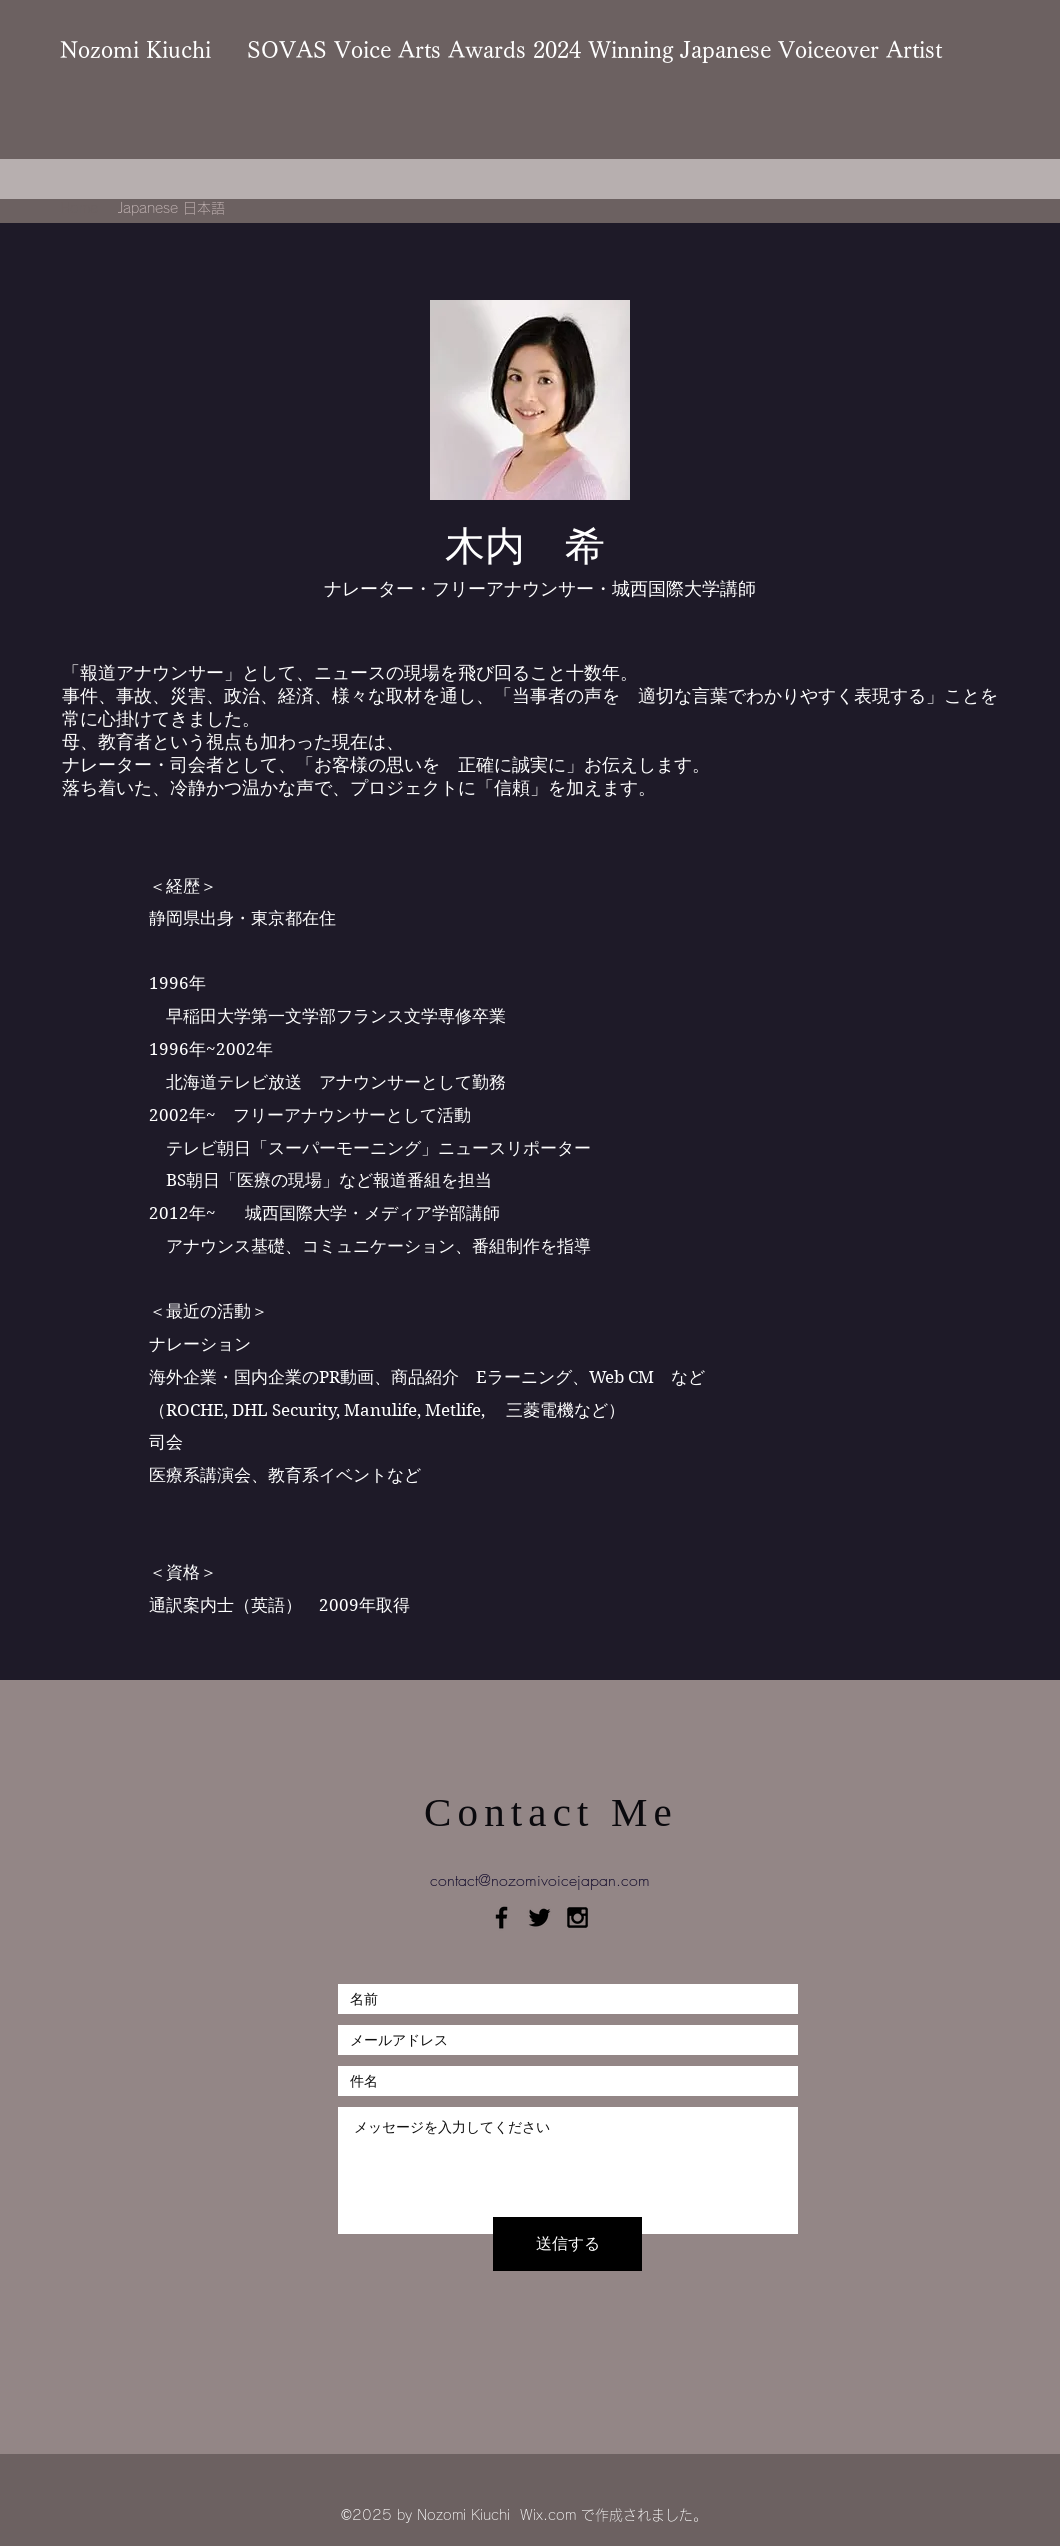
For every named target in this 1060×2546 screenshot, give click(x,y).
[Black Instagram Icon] (577, 1917)
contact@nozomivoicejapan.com (540, 1880)
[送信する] (567, 2244)
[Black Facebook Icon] (501, 1917)
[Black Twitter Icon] (539, 1917)
